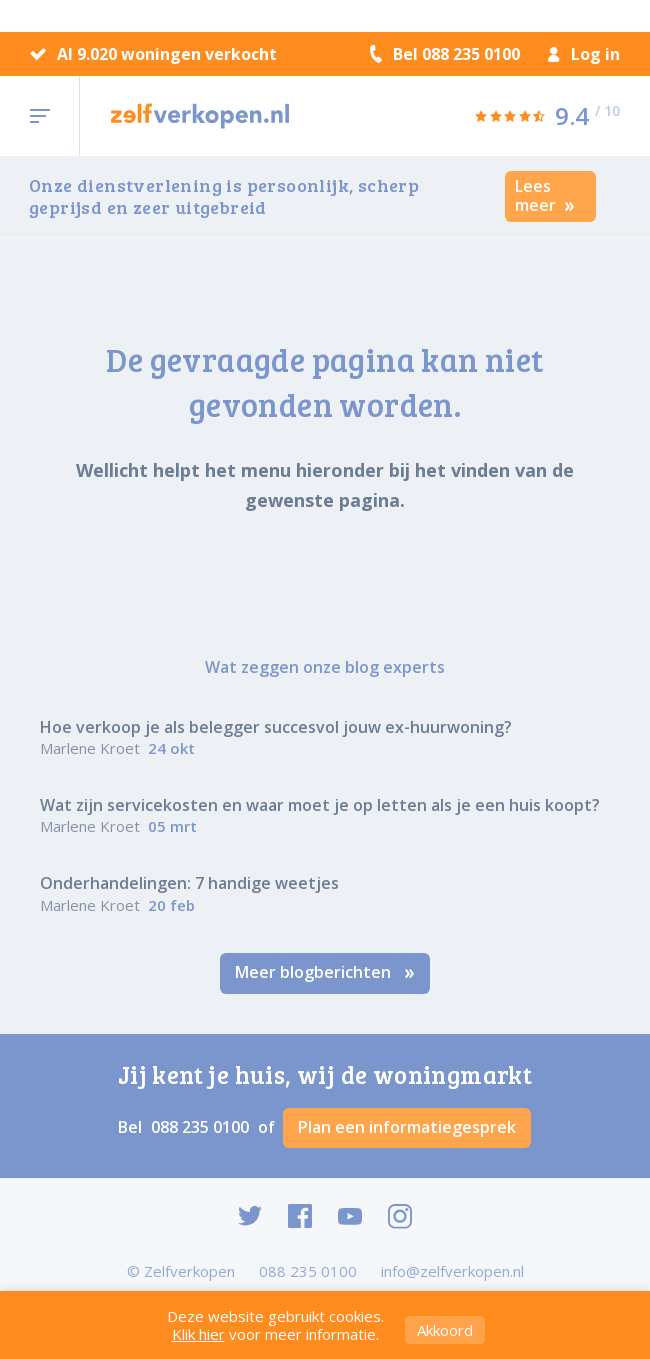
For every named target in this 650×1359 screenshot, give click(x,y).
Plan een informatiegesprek (407, 1127)
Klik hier (198, 1334)
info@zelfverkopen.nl (452, 1271)
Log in (584, 54)
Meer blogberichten (325, 972)
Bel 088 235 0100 (445, 54)
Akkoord (445, 1330)
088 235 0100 (202, 1127)
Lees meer (545, 195)
